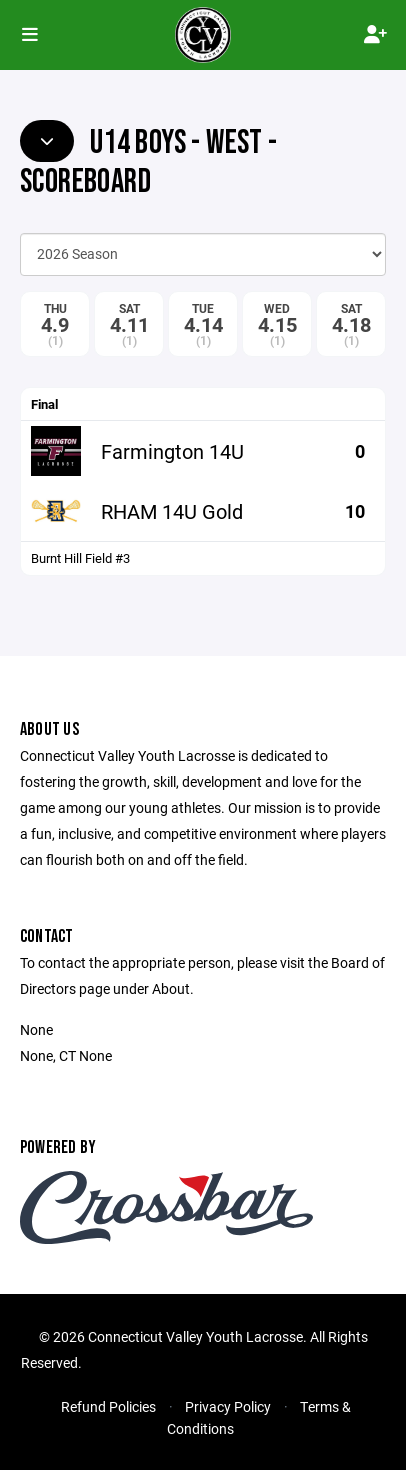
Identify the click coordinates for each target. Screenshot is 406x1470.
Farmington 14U (172, 451)
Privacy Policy (228, 1406)
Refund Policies (108, 1406)
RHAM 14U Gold (172, 511)
